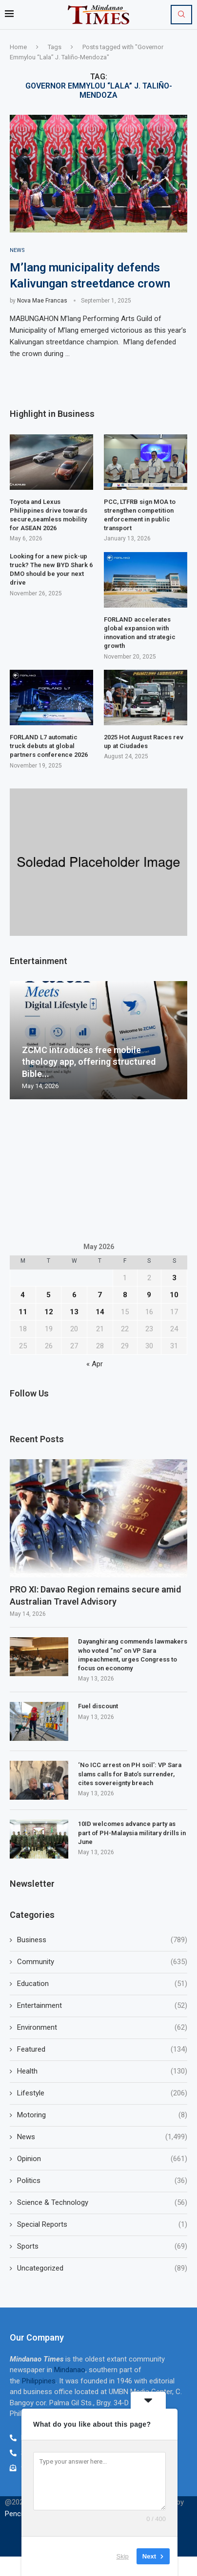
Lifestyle (102, 2093)
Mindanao (69, 2369)
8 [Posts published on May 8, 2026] (125, 1294)
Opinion (102, 2159)
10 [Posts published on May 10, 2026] (174, 1294)
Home (18, 47)
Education (102, 1984)
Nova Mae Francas (42, 300)
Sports (102, 2246)
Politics (102, 2181)
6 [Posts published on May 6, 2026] (74, 1294)
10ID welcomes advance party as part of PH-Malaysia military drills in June (132, 1832)
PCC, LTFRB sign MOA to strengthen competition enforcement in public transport (140, 515)
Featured (102, 2049)
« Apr (94, 1364)
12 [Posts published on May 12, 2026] (48, 1311)
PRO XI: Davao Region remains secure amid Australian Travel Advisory (95, 1595)
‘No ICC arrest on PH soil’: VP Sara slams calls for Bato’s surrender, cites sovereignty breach (129, 1773)
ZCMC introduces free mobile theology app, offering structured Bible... (89, 1062)
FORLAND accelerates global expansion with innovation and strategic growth (140, 633)
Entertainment (102, 2006)
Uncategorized (102, 2268)
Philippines (39, 2381)
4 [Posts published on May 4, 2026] (22, 1294)
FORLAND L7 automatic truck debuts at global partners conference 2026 (49, 745)
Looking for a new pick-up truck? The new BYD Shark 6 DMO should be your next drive (51, 570)
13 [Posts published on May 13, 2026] (74, 1311)
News (102, 2137)
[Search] (181, 14)
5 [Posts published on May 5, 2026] (48, 1294)
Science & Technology (102, 2203)
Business (102, 1940)
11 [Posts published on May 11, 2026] (23, 1311)
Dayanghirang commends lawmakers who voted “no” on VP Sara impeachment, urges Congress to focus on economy (132, 1655)
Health (102, 2071)
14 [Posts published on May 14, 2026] (100, 1311)
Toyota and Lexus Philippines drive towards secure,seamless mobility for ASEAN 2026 (48, 515)
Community (102, 1962)
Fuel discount (98, 1706)
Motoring (102, 2115)
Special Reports (102, 2224)
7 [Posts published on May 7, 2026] (100, 1294)
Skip (123, 2556)
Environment (102, 2027)
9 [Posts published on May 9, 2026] (149, 1294)
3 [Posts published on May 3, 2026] (174, 1277)
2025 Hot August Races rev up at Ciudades (143, 741)
